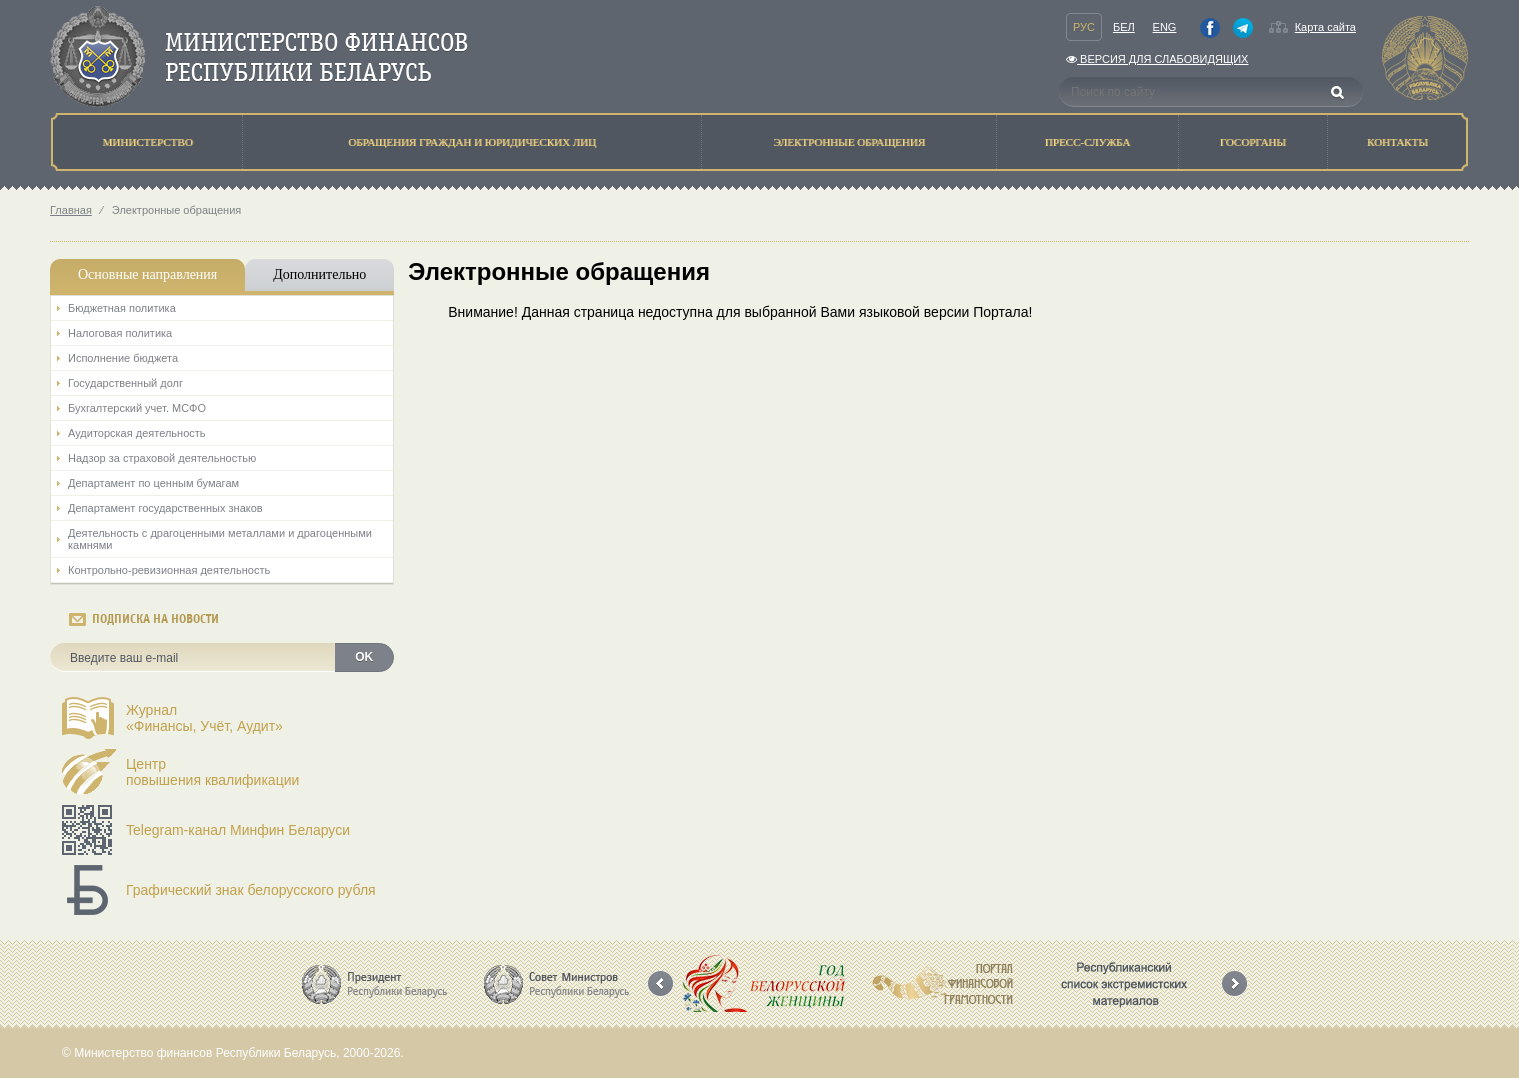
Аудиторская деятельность (137, 433)
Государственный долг (125, 383)
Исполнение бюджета (123, 358)
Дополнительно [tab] (319, 274)
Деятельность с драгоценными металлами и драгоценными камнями (220, 539)
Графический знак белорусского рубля (251, 890)
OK (364, 657)
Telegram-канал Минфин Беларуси (238, 830)
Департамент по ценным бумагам (153, 483)
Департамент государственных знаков (165, 508)
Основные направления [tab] (147, 274)
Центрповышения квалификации (212, 772)
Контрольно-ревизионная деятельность (169, 570)
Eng (1165, 27)
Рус (1084, 27)
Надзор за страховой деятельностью (162, 458)
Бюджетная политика (122, 308)
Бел (1124, 27)
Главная (71, 210)
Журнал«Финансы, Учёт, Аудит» (204, 718)
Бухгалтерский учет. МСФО (137, 408)
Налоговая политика (120, 333)
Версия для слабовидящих (1157, 59)
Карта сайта (1325, 27)
